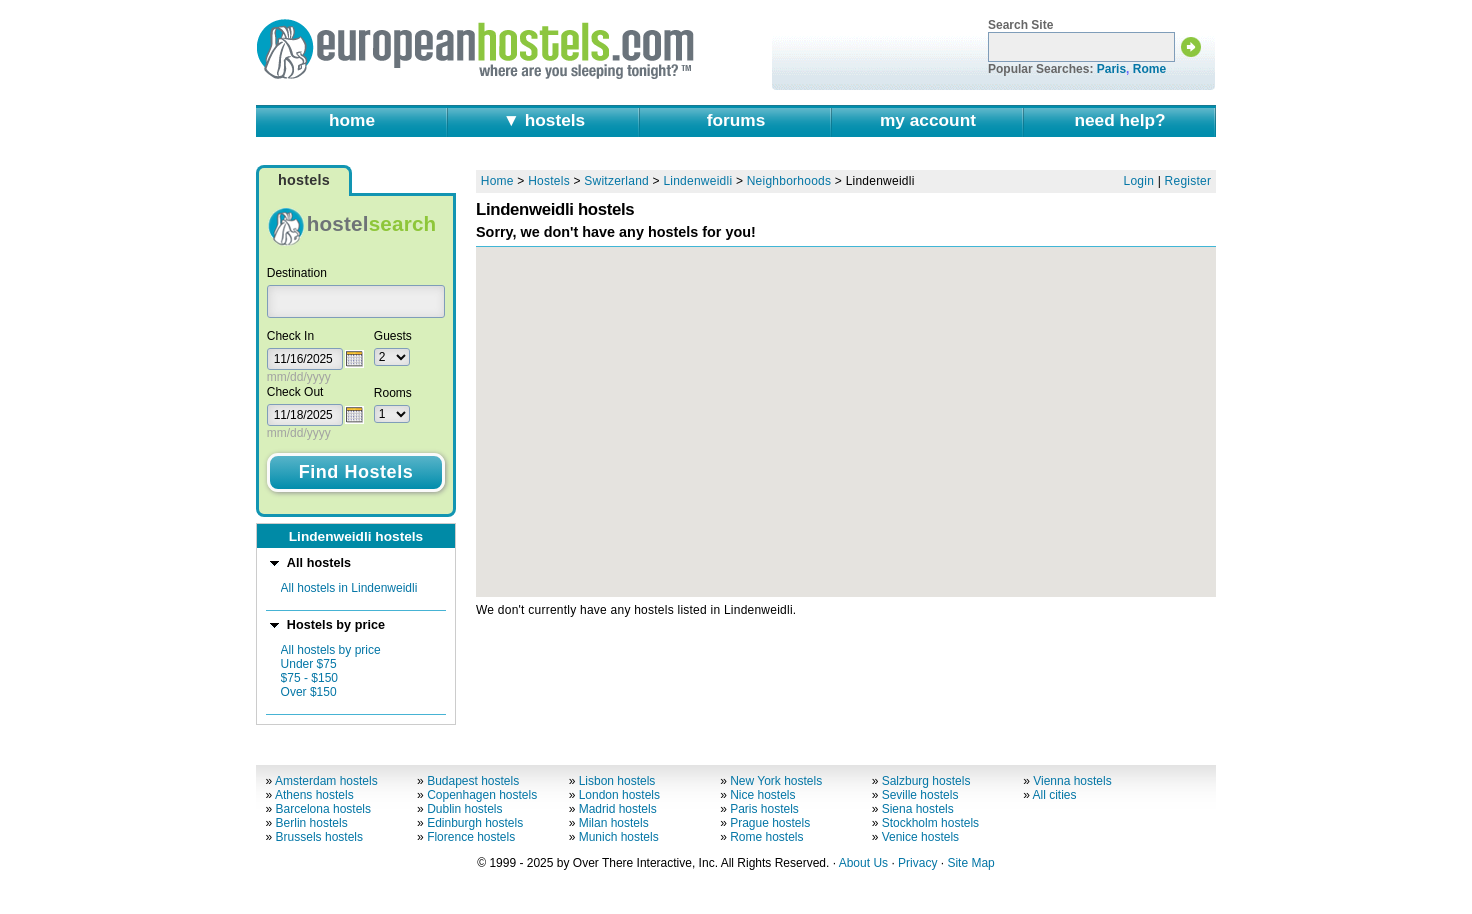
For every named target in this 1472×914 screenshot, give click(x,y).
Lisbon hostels (617, 781)
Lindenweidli (697, 181)
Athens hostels (314, 795)
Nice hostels (762, 795)
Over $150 (309, 692)
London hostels (619, 795)
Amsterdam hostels (326, 781)
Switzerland (616, 181)
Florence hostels (471, 837)
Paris (1111, 69)
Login (1139, 181)
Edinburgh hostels (475, 823)
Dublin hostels (464, 809)
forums (736, 120)
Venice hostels (920, 837)
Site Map (970, 863)
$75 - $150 (309, 678)
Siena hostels (918, 809)
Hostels (549, 181)
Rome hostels (766, 837)
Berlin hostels (312, 823)
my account (928, 120)
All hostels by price (331, 650)
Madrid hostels (618, 809)
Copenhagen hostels (482, 795)
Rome (1149, 69)
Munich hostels (619, 837)
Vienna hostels (1072, 781)
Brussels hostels (319, 837)
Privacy (917, 863)
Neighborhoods (789, 181)
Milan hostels (614, 823)
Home (497, 181)
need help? (1119, 120)
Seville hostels (920, 795)
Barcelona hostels (323, 809)
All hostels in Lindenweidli (349, 588)
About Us (863, 863)
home (352, 120)
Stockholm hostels (930, 823)
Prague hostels (770, 823)
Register (1188, 181)
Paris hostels (764, 809)
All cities (1055, 795)
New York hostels (776, 781)
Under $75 (309, 664)
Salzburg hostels (926, 781)
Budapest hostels (473, 781)
